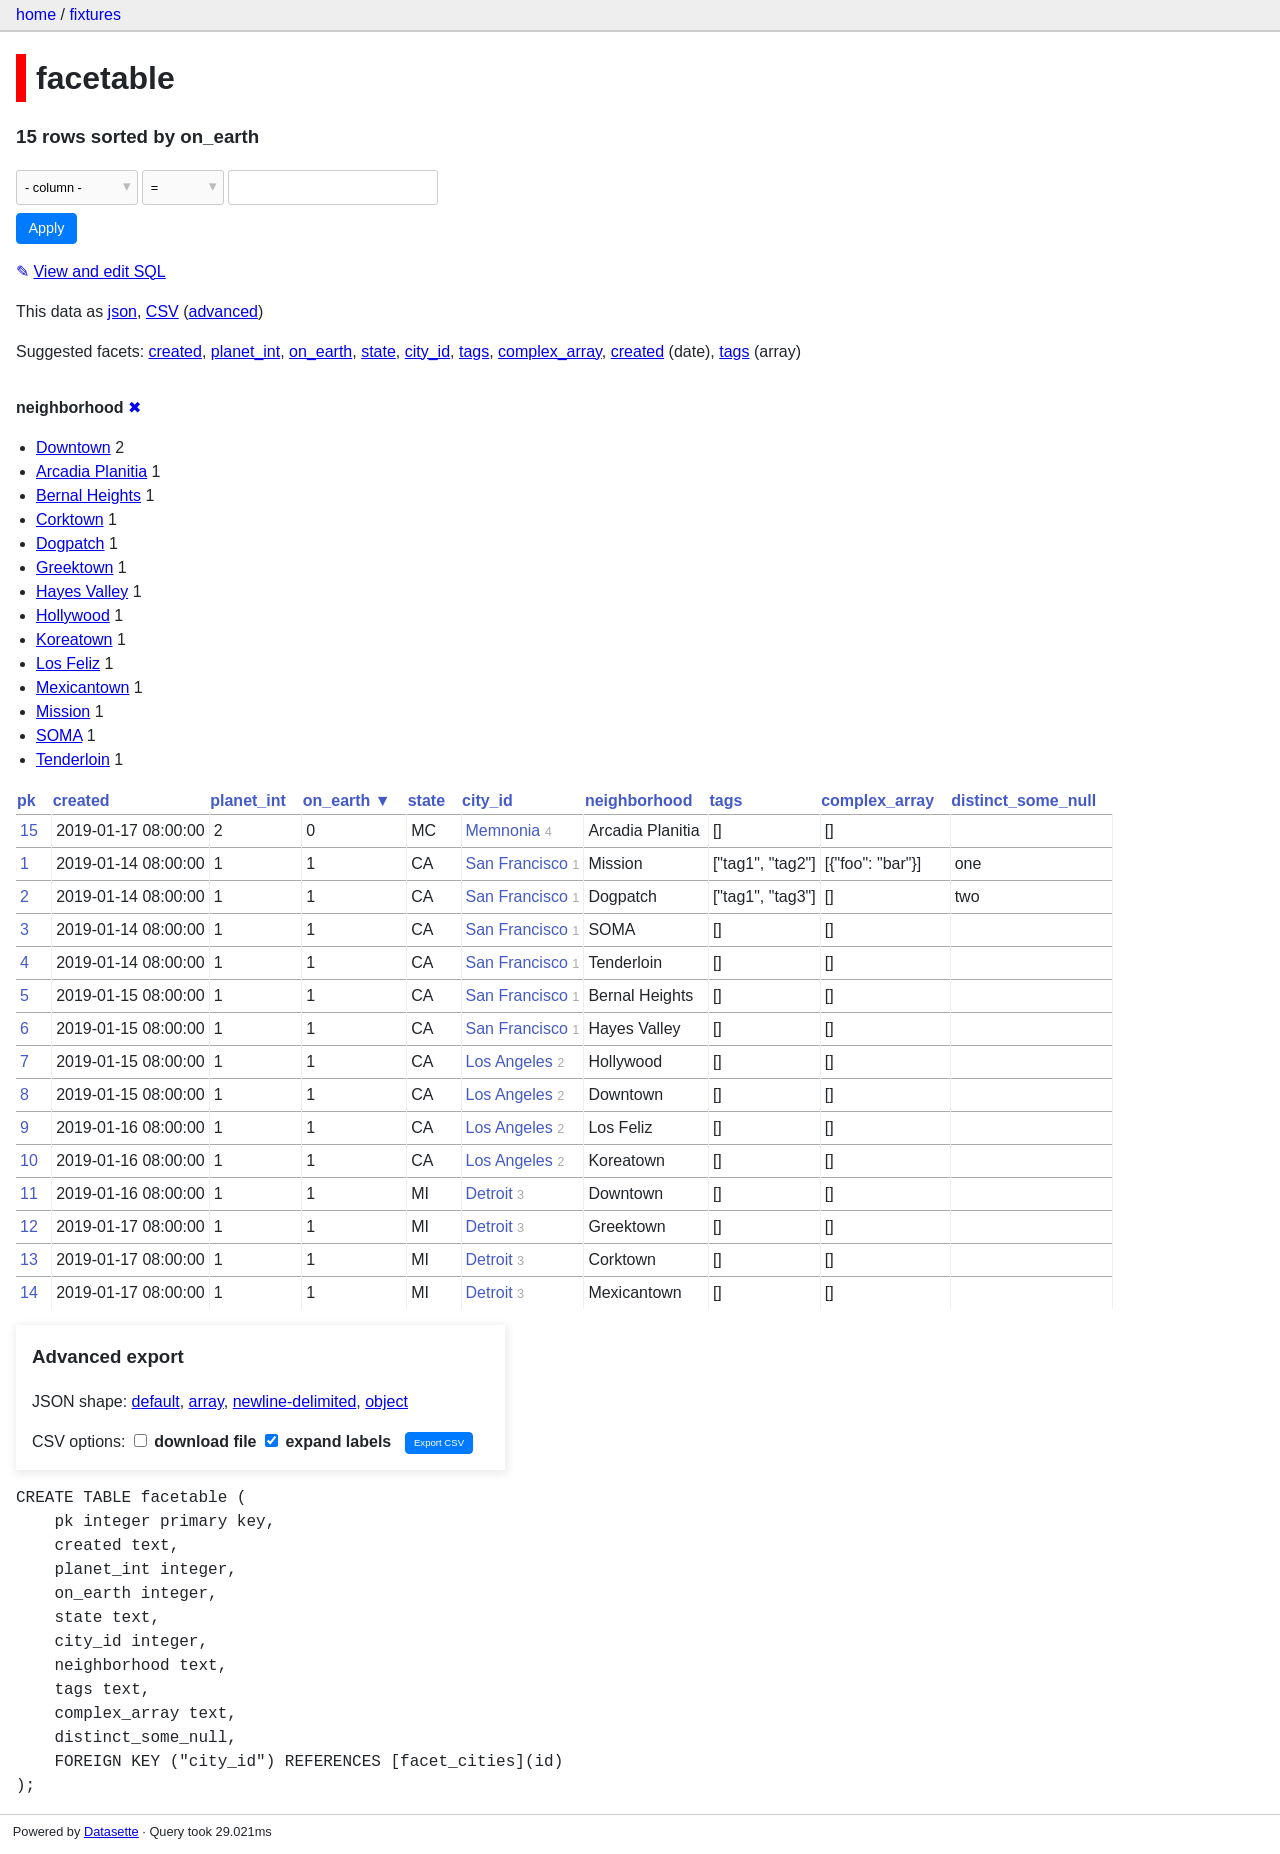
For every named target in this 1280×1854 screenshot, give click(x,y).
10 (29, 1160)
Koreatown (74, 639)
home (36, 14)
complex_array (550, 351)
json (122, 311)
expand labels (328, 1441)
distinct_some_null (1023, 800)
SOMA (59, 735)
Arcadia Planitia (91, 471)
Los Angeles (509, 1061)
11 (29, 1193)
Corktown (70, 519)
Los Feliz (68, 663)
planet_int (245, 351)
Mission (63, 711)
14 (29, 1292)
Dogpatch (70, 543)
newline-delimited (295, 1401)
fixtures (95, 14)
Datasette (111, 1831)
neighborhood (639, 800)
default (156, 1401)
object (386, 1401)
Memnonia (503, 830)
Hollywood (73, 615)
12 (29, 1226)
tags (474, 351)
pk (26, 800)
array (206, 1401)
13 (29, 1259)
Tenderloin (73, 759)
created (175, 351)
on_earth (320, 351)
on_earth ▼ (347, 800)
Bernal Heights (88, 495)
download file (195, 1441)
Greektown (74, 567)
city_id (427, 351)
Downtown (73, 447)
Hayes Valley (82, 591)
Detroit (489, 1193)
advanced (223, 311)
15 (29, 830)
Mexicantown (82, 687)
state (378, 351)
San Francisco (517, 863)
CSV (162, 311)
